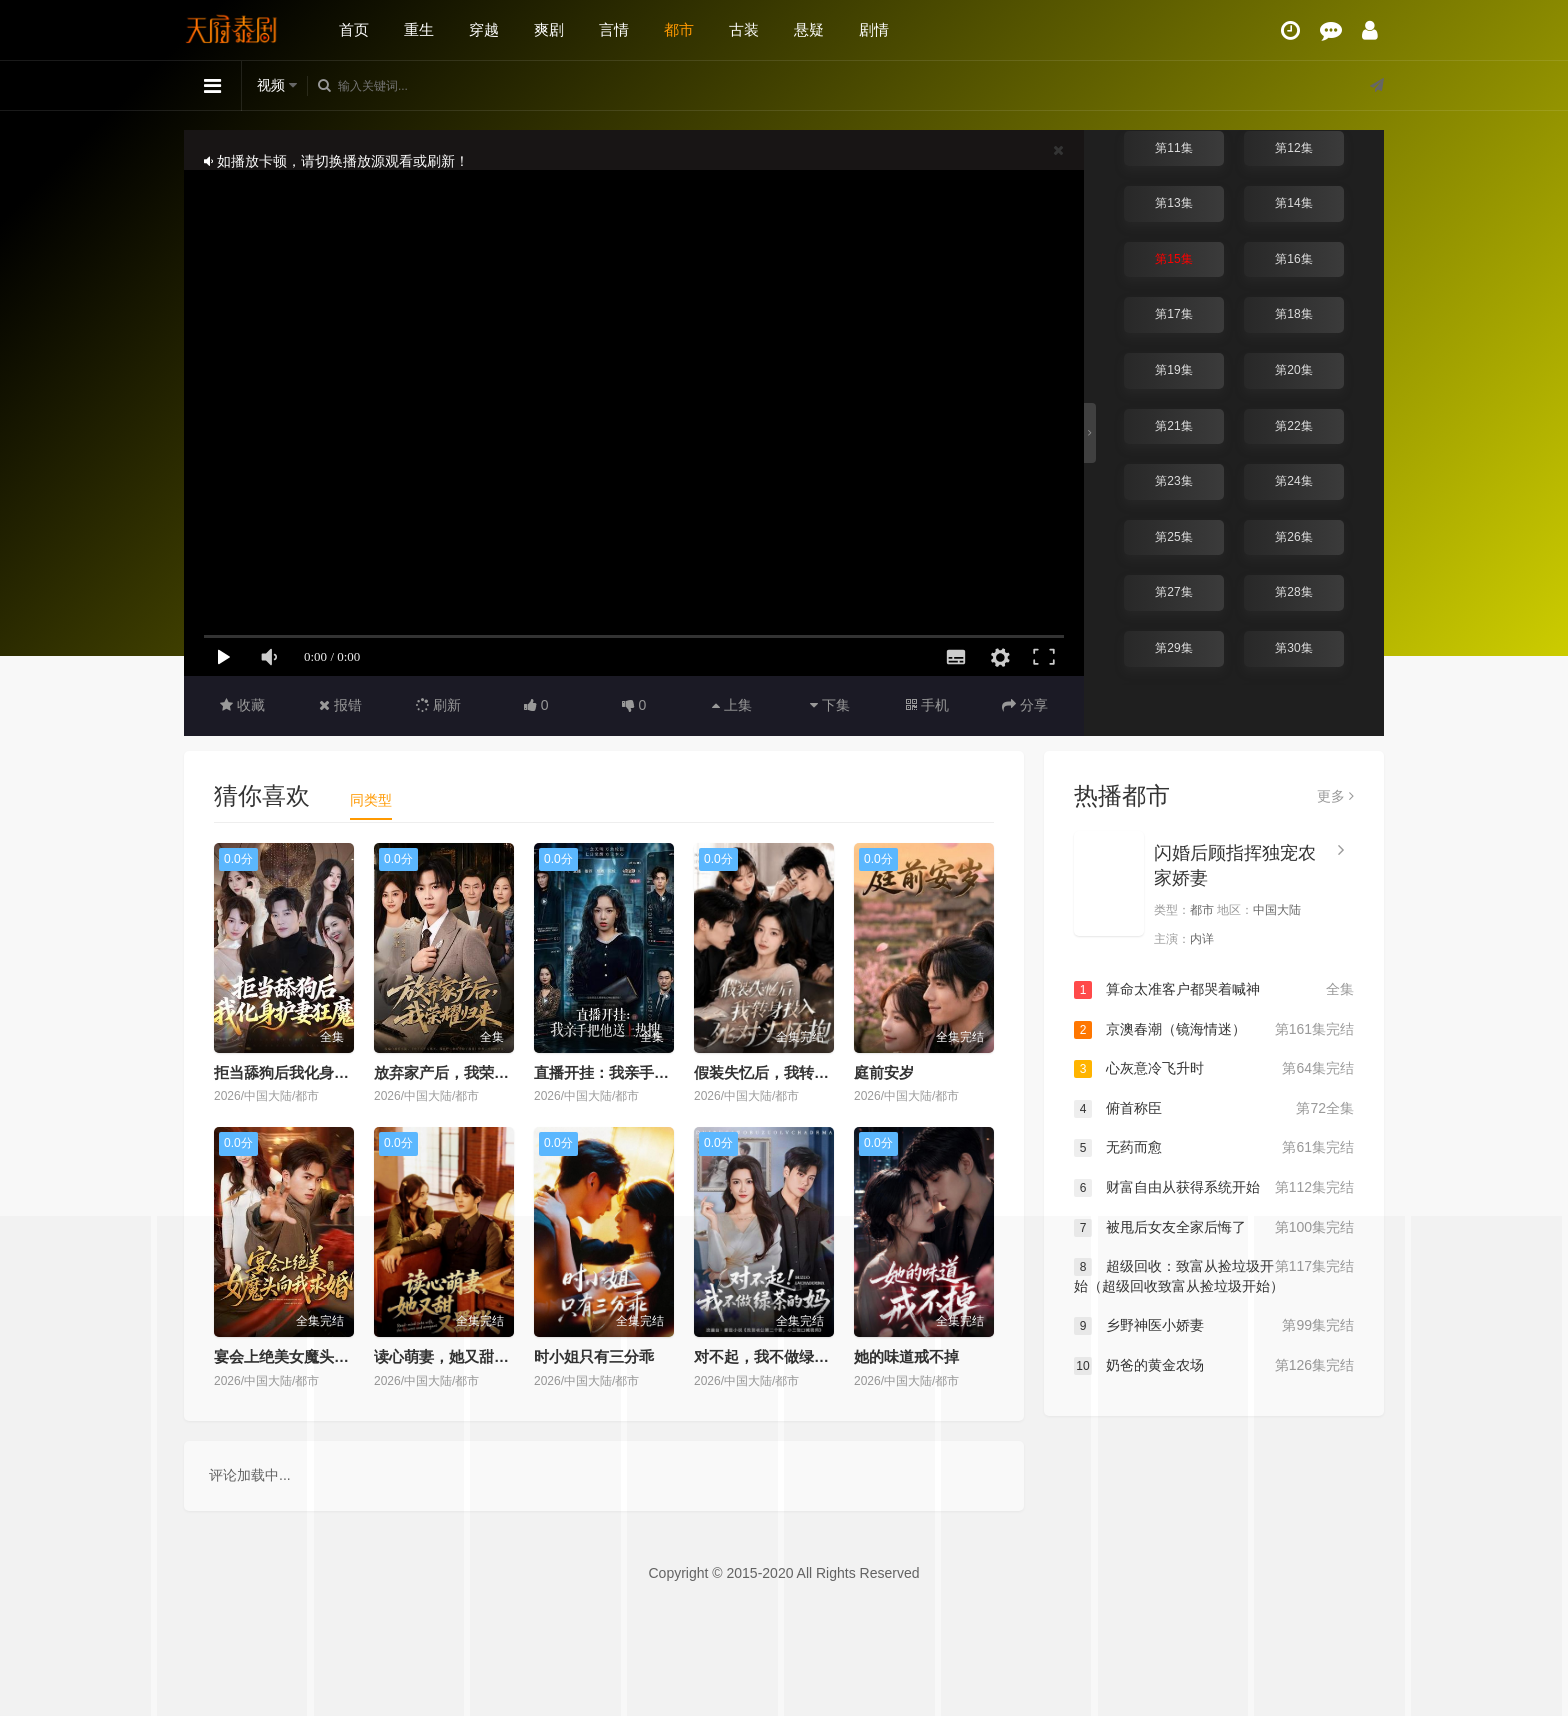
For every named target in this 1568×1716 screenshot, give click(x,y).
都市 (679, 29)
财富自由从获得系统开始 (1214, 1188)
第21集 (1173, 426)
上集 (732, 705)
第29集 (1173, 648)
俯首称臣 (1214, 1109)
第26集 (1293, 537)
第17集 (1173, 314)
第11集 (1173, 148)
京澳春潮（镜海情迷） (1214, 1030)
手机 (927, 705)
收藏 (242, 705)
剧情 (874, 29)
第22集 (1293, 426)
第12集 (1293, 148)
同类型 (371, 800)
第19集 (1173, 370)
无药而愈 (1214, 1148)
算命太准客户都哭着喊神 (1214, 990)
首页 (354, 29)
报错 (340, 705)
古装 (744, 29)
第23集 (1173, 481)
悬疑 (809, 29)
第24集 (1293, 481)
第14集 (1293, 203)
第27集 (1173, 592)
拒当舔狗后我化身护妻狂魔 (304, 1072)
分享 (1025, 705)
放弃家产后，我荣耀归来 (456, 1072)
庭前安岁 (884, 1072)
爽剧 (549, 29)
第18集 (1293, 314)
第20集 (1293, 370)
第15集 (1173, 259)
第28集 (1293, 592)
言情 (614, 29)
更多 (1335, 796)
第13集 (1173, 203)
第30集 (1293, 648)
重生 (419, 29)
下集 (830, 705)
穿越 (484, 29)
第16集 (1293, 259)
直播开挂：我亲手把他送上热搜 (639, 1072)
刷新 (439, 705)
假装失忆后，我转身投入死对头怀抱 (814, 1072)
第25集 (1173, 537)
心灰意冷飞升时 (1214, 1069)
